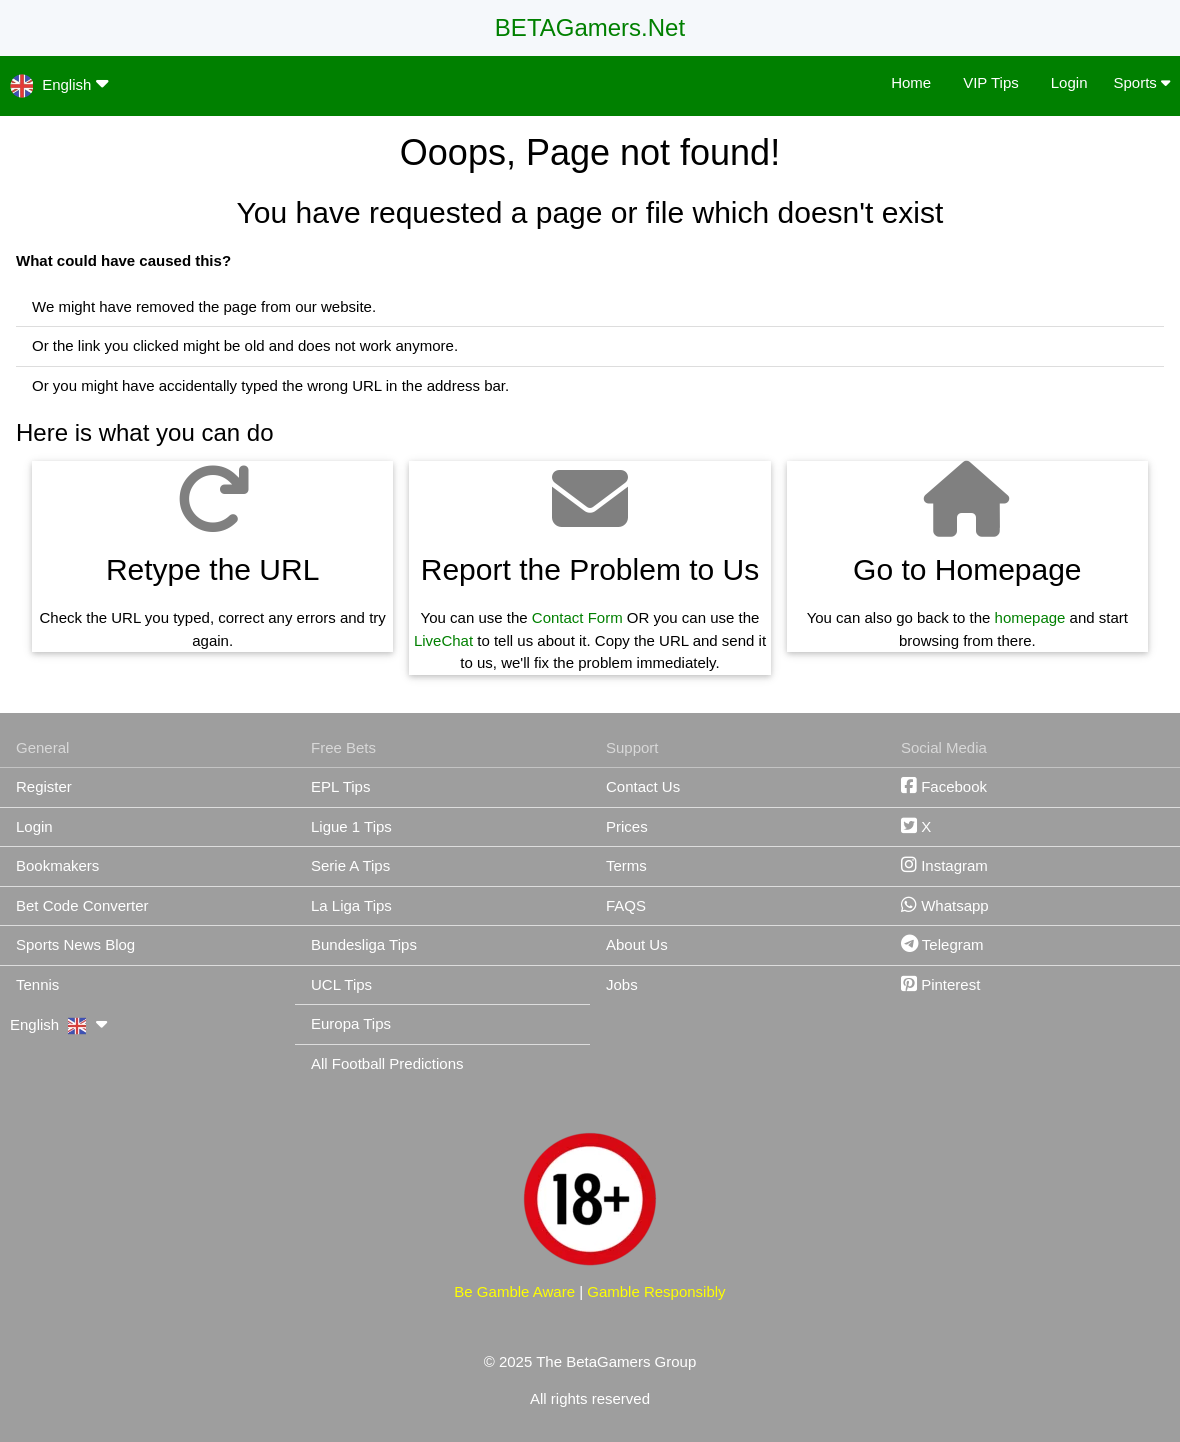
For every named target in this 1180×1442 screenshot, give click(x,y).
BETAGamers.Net (590, 27)
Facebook (944, 786)
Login (1069, 82)
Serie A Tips (350, 865)
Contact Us (643, 786)
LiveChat (443, 640)
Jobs (622, 984)
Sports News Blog (75, 944)
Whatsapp (945, 905)
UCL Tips (341, 984)
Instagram (944, 865)
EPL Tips (340, 786)
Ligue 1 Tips (351, 826)
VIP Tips (991, 82)
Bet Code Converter (82, 905)
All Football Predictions (387, 1063)
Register (44, 786)
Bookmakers (57, 865)
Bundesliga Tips (364, 944)
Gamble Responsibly (656, 1291)
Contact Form (577, 617)
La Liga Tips (351, 905)
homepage (1030, 617)
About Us (637, 944)
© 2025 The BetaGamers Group (590, 1361)
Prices (627, 826)
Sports (1141, 82)
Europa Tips (351, 1023)
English (59, 83)
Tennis (37, 984)
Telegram (942, 944)
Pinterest (940, 984)
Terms (626, 865)
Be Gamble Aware (514, 1291)
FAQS (626, 905)
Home (911, 82)
